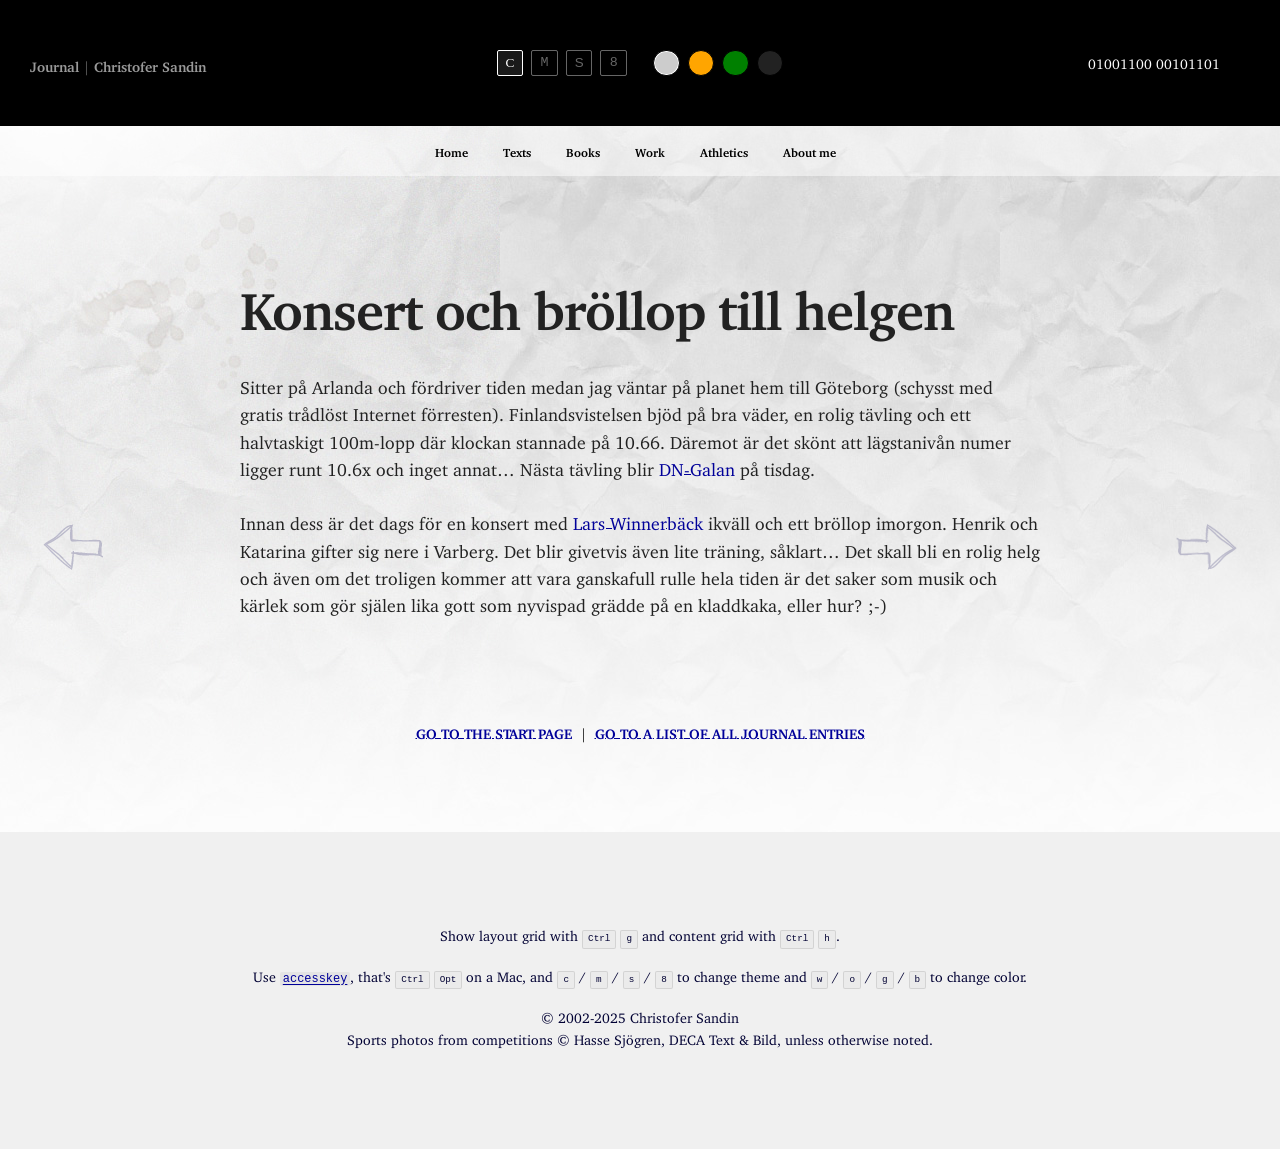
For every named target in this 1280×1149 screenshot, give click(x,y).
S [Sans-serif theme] (579, 62)
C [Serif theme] (509, 62)
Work (650, 149)
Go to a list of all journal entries (730, 730)
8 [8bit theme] (614, 62)
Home (451, 149)
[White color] (666, 63)
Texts (517, 149)
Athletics (724, 149)
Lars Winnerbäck (638, 519)
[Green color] (735, 63)
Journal (54, 63)
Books (583, 149)
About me (809, 149)
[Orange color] (701, 63)
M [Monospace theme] (545, 62)
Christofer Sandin (150, 63)
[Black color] (770, 63)
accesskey (316, 976)
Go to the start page (494, 730)
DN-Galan (697, 465)
